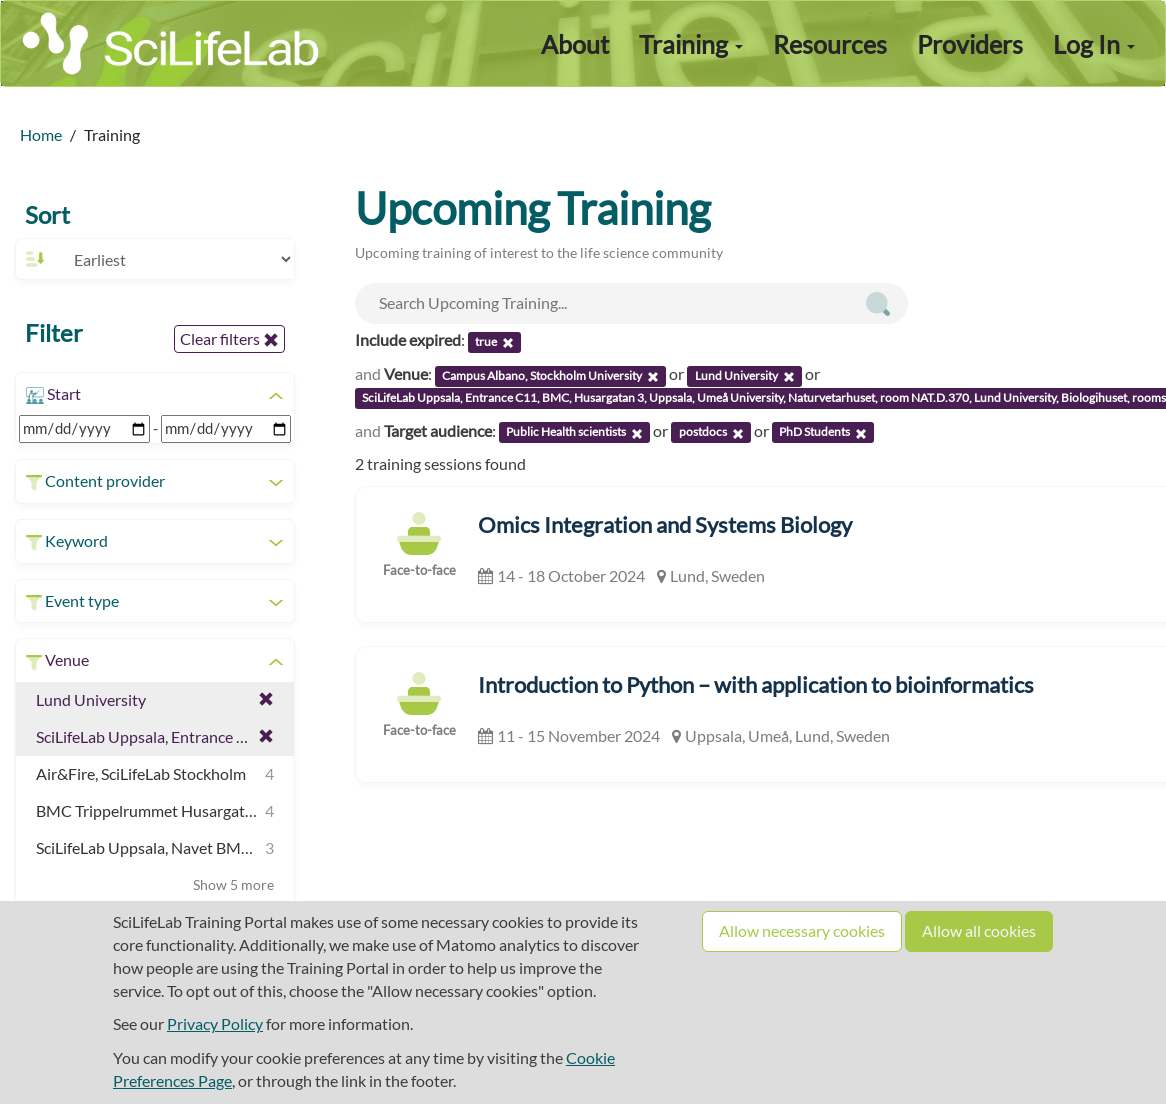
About (575, 44)
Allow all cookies (979, 930)
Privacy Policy (215, 1023)
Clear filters (229, 339)
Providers (970, 44)
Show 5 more (233, 884)
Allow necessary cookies (802, 930)
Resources (830, 44)
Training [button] (691, 44)
